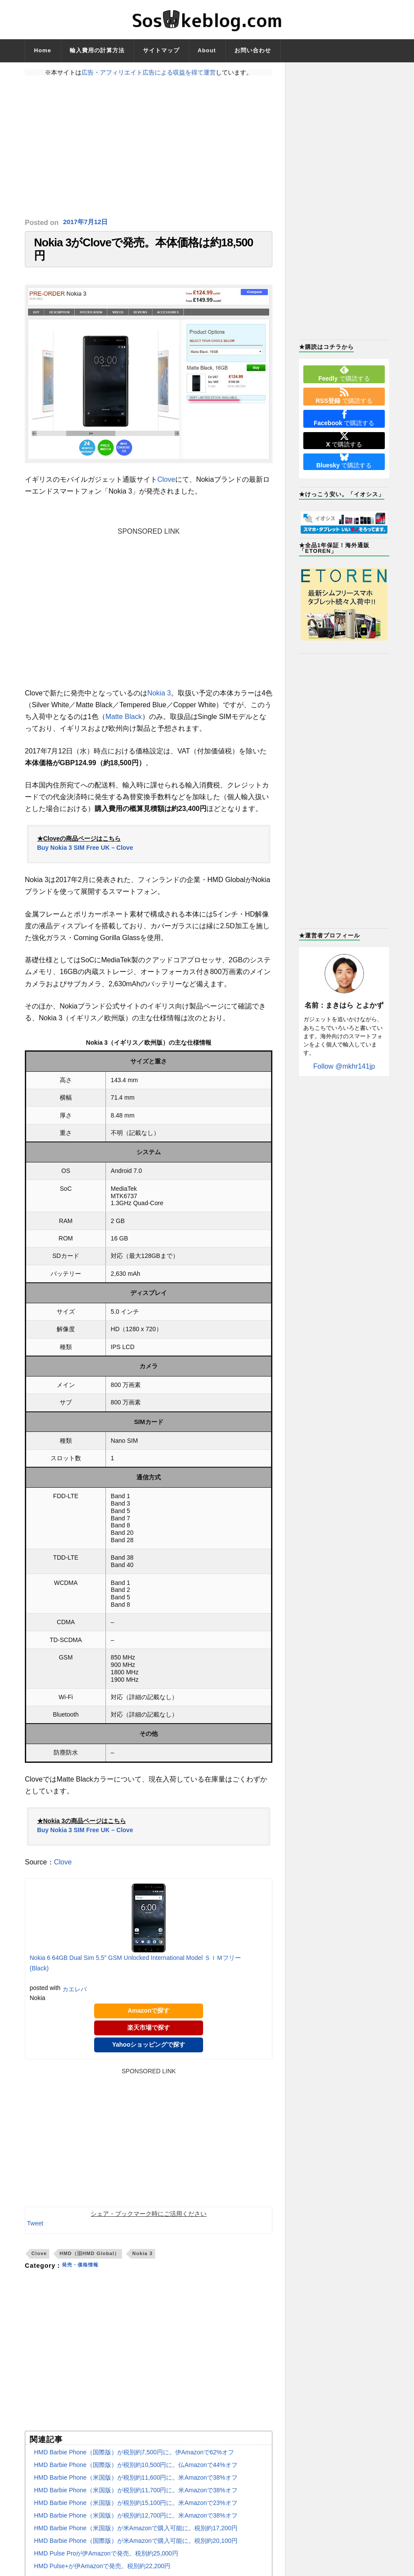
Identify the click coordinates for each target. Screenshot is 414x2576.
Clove (166, 488)
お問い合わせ (252, 50)
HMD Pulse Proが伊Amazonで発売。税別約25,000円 (106, 2562)
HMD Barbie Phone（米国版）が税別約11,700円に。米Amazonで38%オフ (136, 2498)
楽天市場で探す (148, 2036)
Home (42, 50)
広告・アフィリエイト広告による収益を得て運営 (148, 72)
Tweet (35, 2231)
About (207, 50)
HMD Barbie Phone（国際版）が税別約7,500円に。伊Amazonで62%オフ (134, 2460)
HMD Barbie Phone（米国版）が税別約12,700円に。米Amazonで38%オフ (136, 2524)
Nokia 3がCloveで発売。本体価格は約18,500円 (143, 253)
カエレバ (74, 1997)
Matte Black (123, 725)
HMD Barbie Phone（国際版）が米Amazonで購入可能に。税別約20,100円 (136, 2549)
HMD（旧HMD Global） (89, 2262)
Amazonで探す (149, 2019)
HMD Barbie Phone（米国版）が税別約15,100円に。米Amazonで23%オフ (136, 2511)
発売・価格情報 (85, 2274)
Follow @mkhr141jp (344, 1066)
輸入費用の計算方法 (97, 50)
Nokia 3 (159, 701)
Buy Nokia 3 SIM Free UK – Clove (85, 856)
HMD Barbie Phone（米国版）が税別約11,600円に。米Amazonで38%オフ (136, 2486)
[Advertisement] (148, 147)
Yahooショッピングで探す (148, 2053)
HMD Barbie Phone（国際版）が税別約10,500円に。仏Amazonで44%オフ (136, 2473)
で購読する (344, 373)
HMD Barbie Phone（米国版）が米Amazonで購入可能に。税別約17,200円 (136, 2536)
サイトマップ (161, 50)
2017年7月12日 (87, 222)
